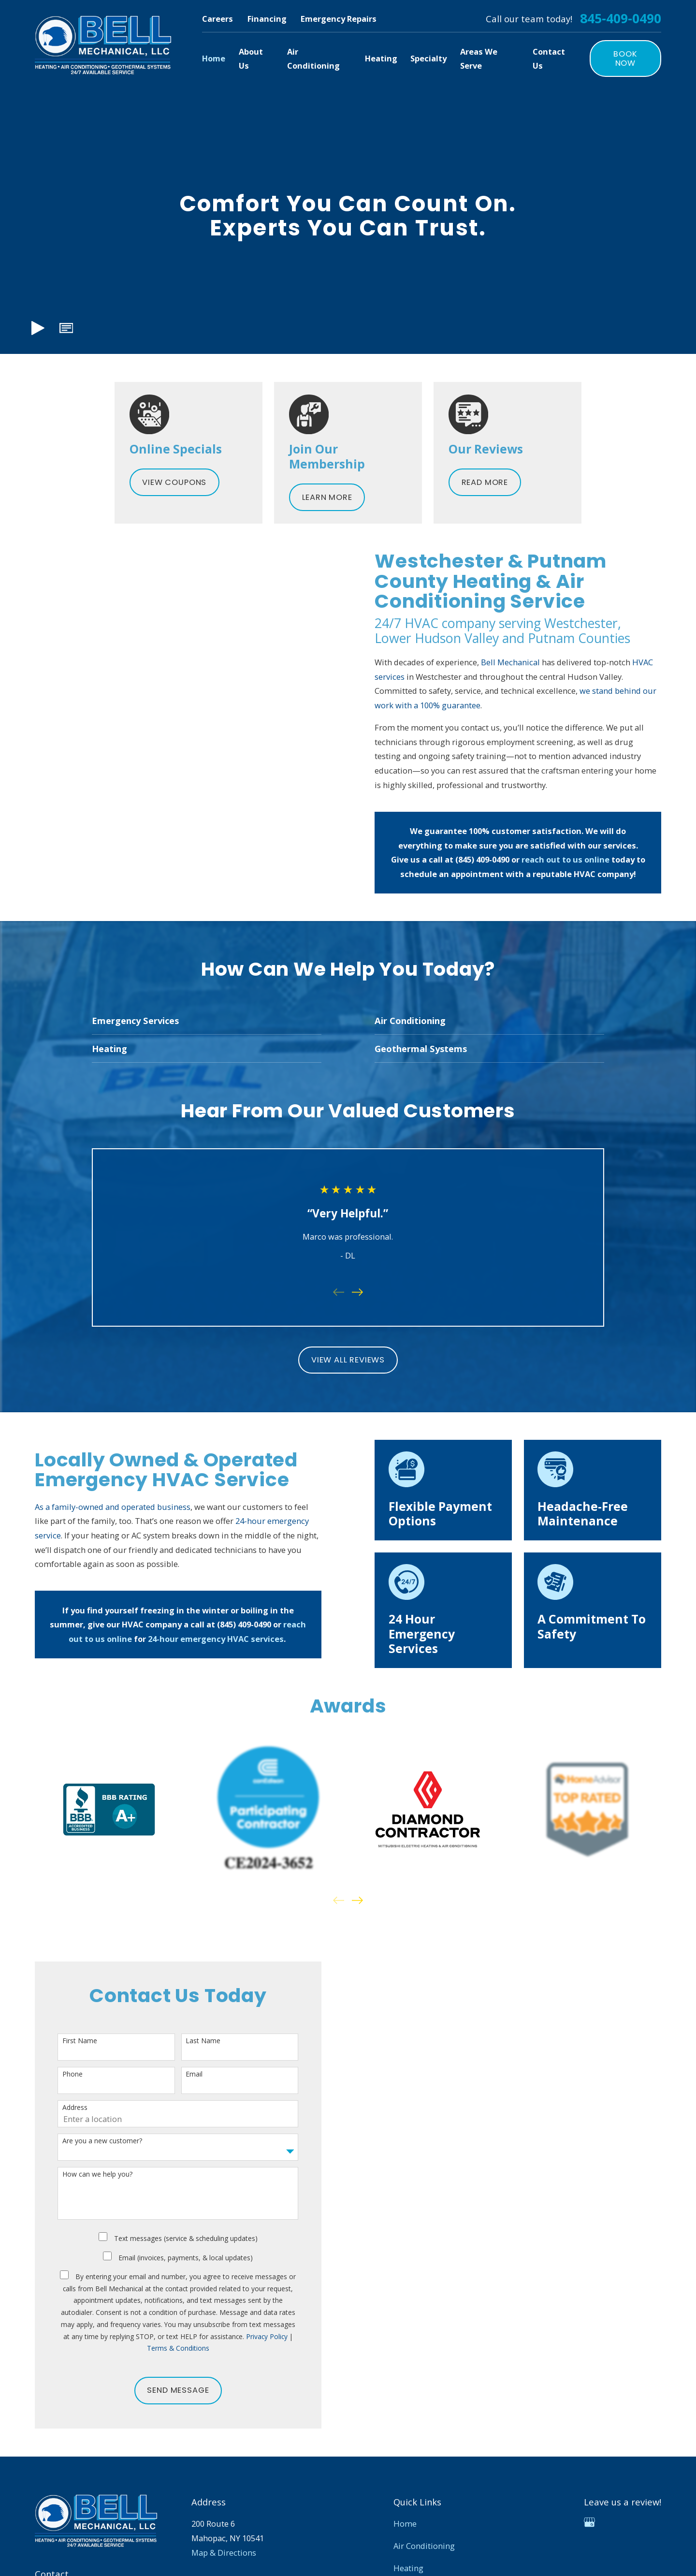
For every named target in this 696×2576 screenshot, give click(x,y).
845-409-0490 (620, 18)
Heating (408, 2568)
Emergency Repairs (339, 18)
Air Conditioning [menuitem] (313, 59)
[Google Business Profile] (589, 2522)
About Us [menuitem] (251, 59)
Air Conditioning (424, 2545)
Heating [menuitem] (381, 58)
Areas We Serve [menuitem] (478, 59)
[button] (66, 328)
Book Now (625, 58)
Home (405, 2523)
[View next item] (357, 1900)
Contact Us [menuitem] (549, 59)
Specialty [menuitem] (428, 58)
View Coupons (174, 482)
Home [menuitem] (213, 58)
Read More (485, 482)
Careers (217, 18)
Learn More (327, 497)
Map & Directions (223, 2552)
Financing (267, 18)
